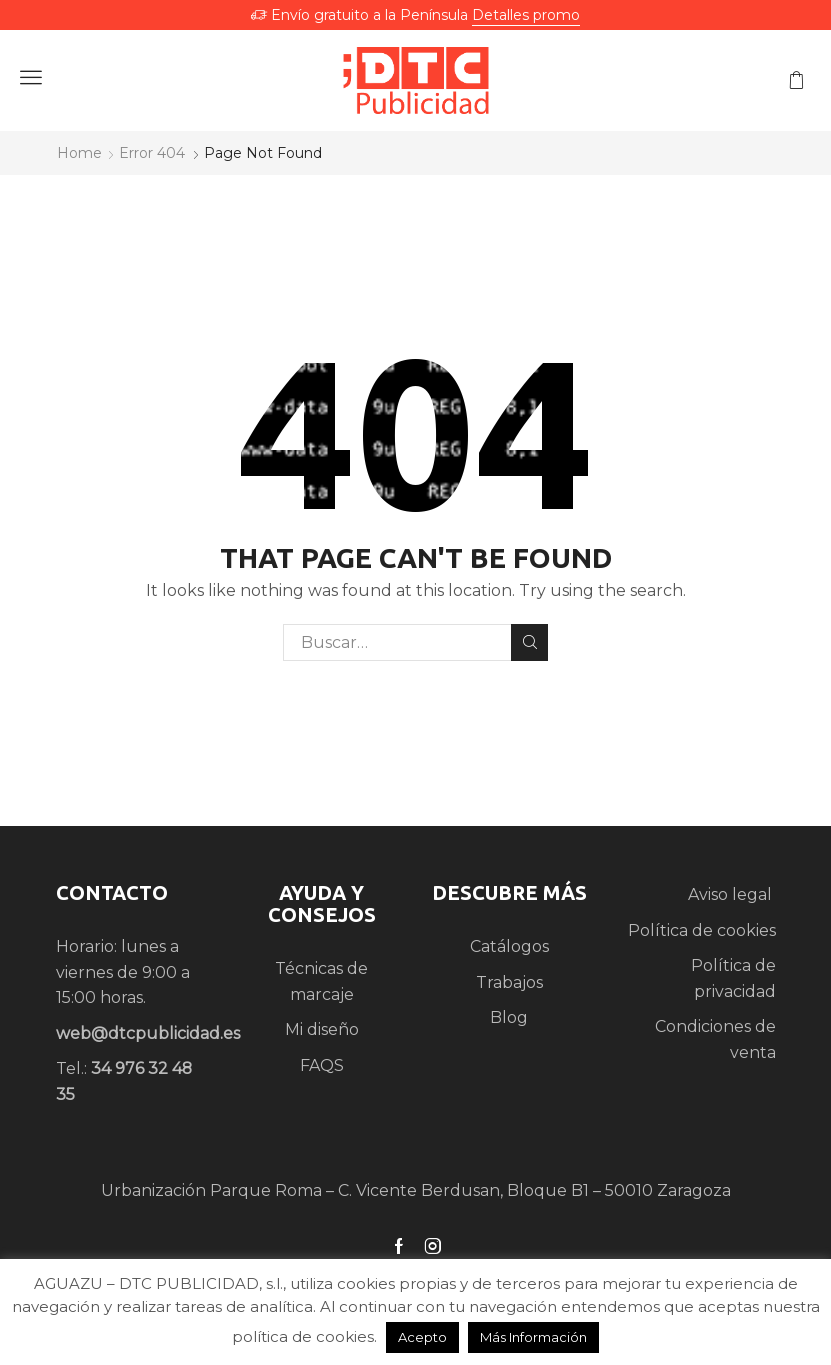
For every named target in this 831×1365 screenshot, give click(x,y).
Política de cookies (702, 930)
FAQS (322, 1065)
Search (529, 642)
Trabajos (509, 982)
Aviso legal (732, 894)
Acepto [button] (422, 1337)
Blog (509, 1017)
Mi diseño (322, 1029)
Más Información (533, 1337)
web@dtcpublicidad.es (148, 1033)
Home (79, 153)
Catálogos (509, 946)
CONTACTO (112, 892)
